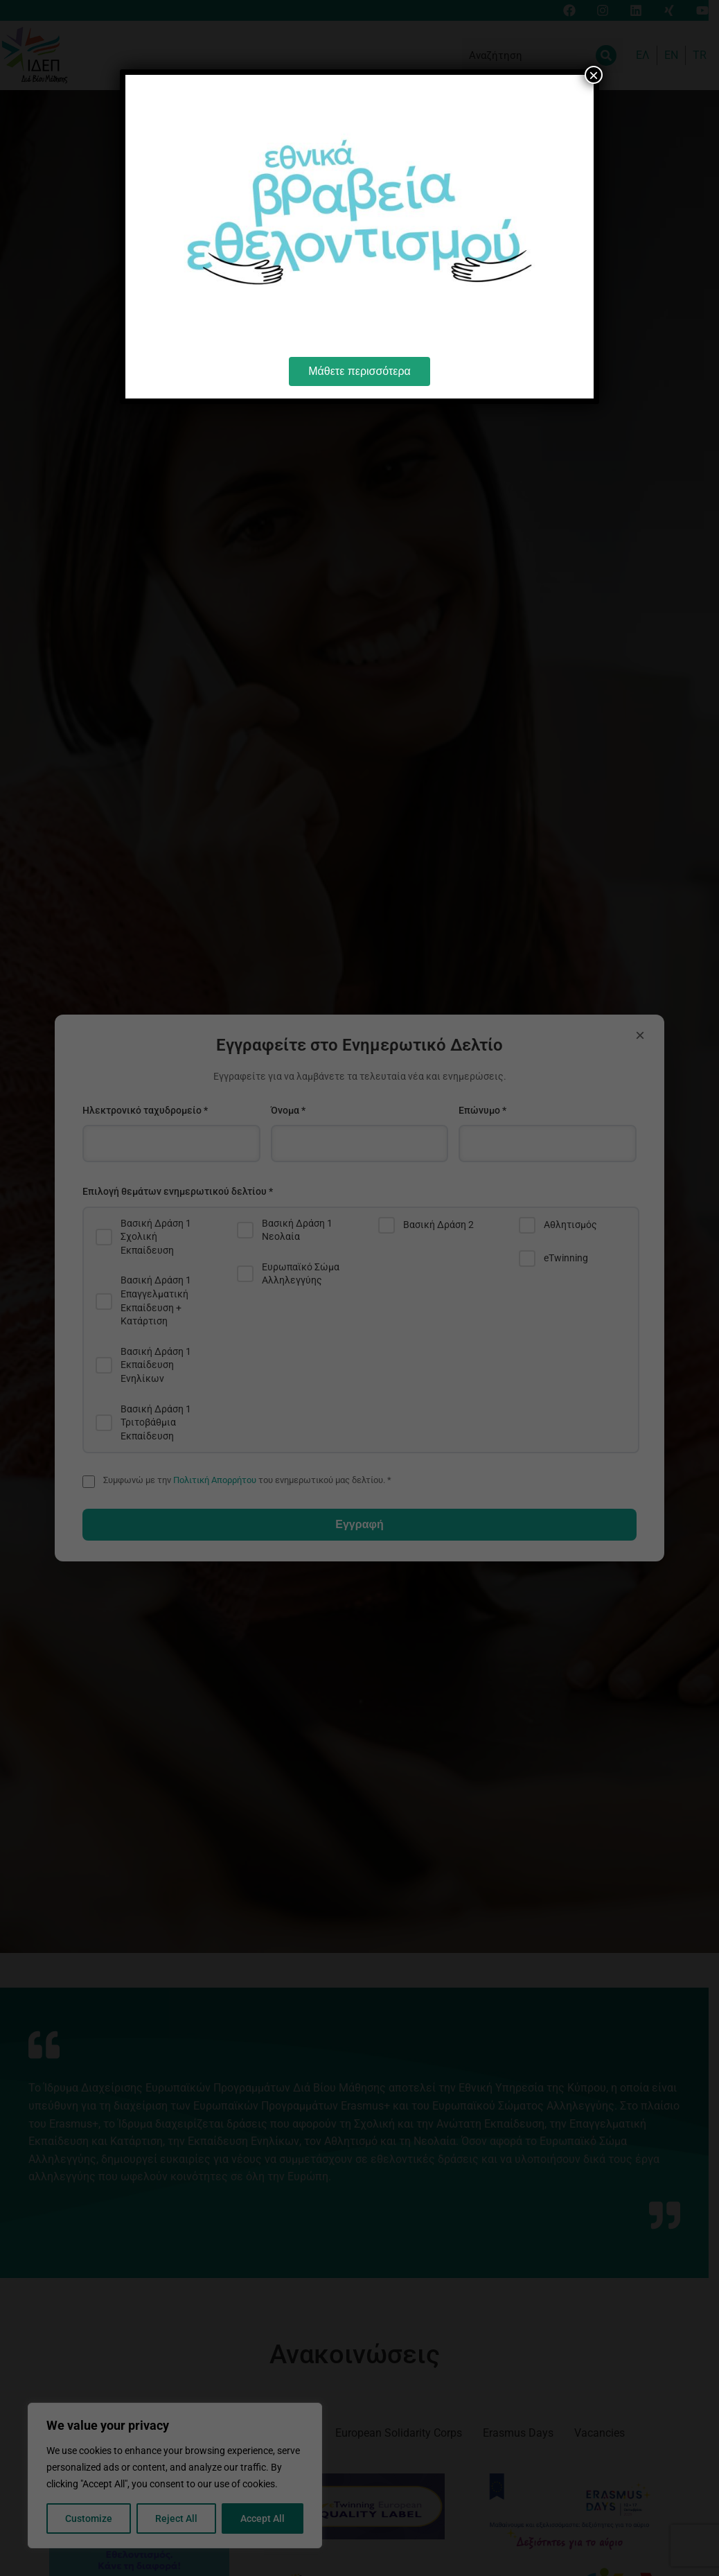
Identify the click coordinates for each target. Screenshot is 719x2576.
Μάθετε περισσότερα (359, 371)
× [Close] (593, 75)
